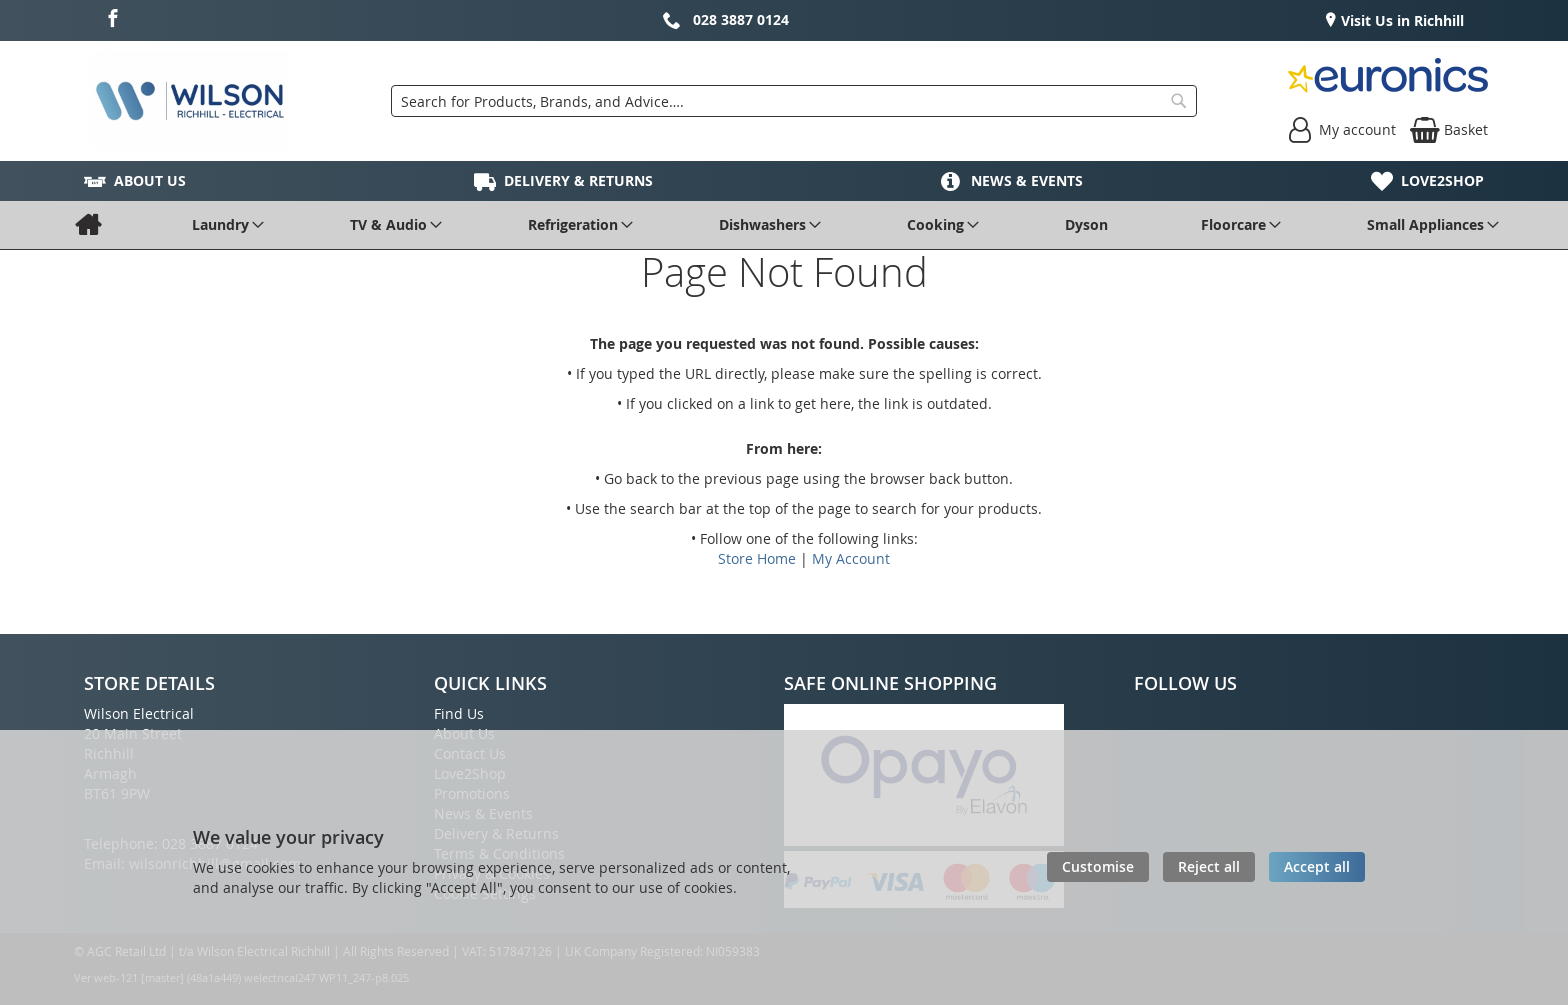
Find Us (459, 713)
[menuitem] (87, 225)
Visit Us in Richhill (1400, 20)
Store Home (757, 558)
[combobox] (794, 101)
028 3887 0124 (741, 19)
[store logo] (190, 101)
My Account (851, 558)
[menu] (784, 225)
